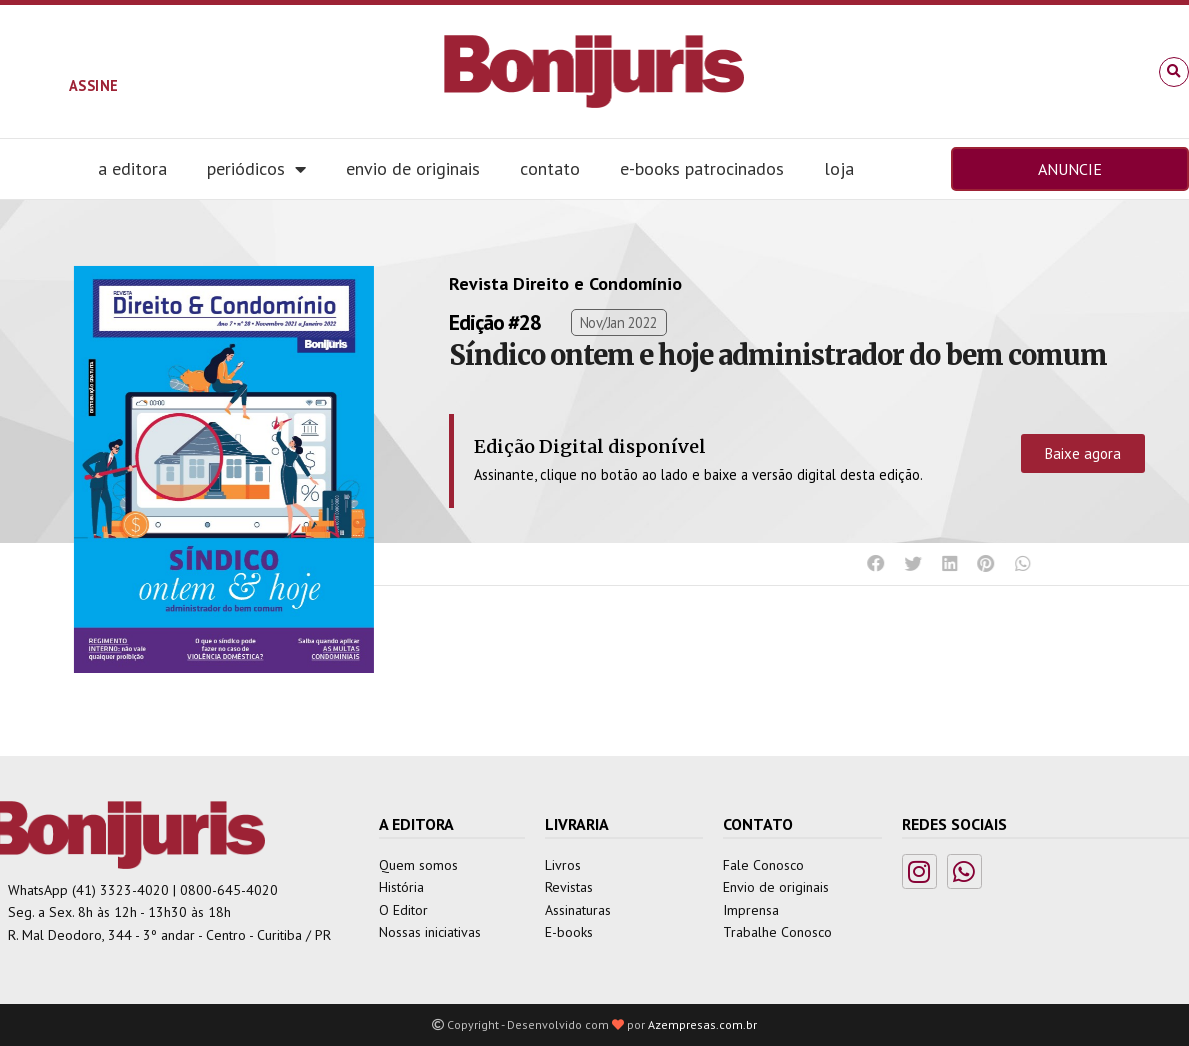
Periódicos (256, 169)
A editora (132, 168)
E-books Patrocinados (702, 168)
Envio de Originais (413, 168)
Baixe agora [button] (1083, 453)
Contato (550, 168)
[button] (1174, 72)
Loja (839, 168)
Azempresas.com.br (702, 1024)
